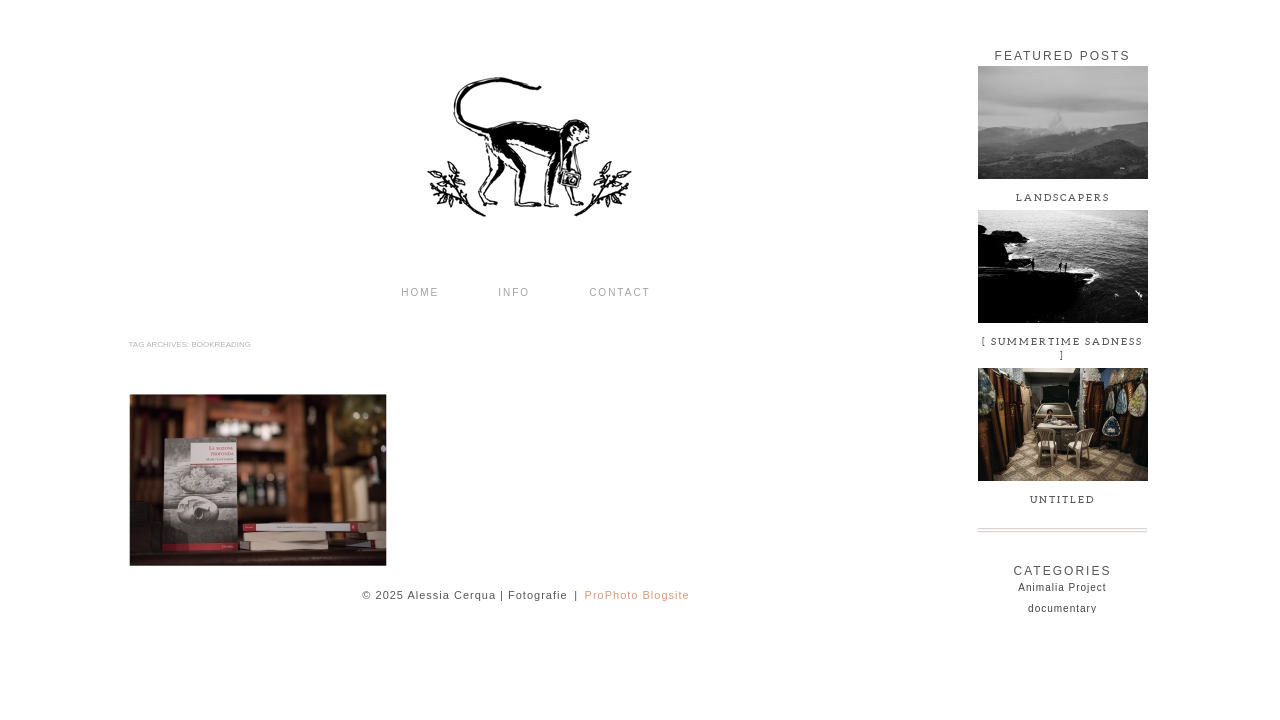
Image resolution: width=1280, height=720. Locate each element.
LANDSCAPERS (1063, 197)
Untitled (1062, 499)
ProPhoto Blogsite (637, 595)
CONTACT (620, 293)
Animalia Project (1062, 587)
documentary (1062, 608)
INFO (514, 293)
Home (420, 293)
